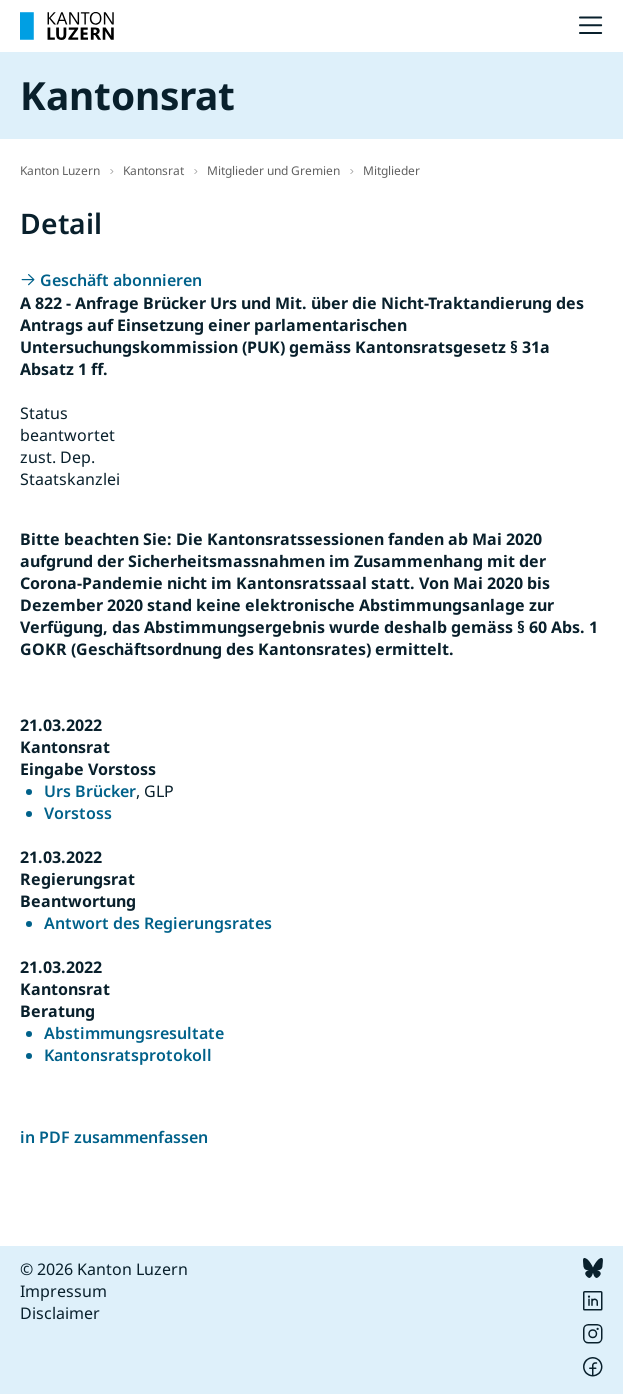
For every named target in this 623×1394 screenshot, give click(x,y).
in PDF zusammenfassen (114, 1137)
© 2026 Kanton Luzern (104, 1269)
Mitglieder (391, 170)
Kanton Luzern (60, 170)
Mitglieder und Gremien (273, 170)
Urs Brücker (90, 791)
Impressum (63, 1291)
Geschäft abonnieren (121, 280)
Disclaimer (60, 1313)
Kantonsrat (153, 170)
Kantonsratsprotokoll (128, 1055)
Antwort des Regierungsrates (158, 923)
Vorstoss (78, 813)
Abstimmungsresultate (134, 1033)
